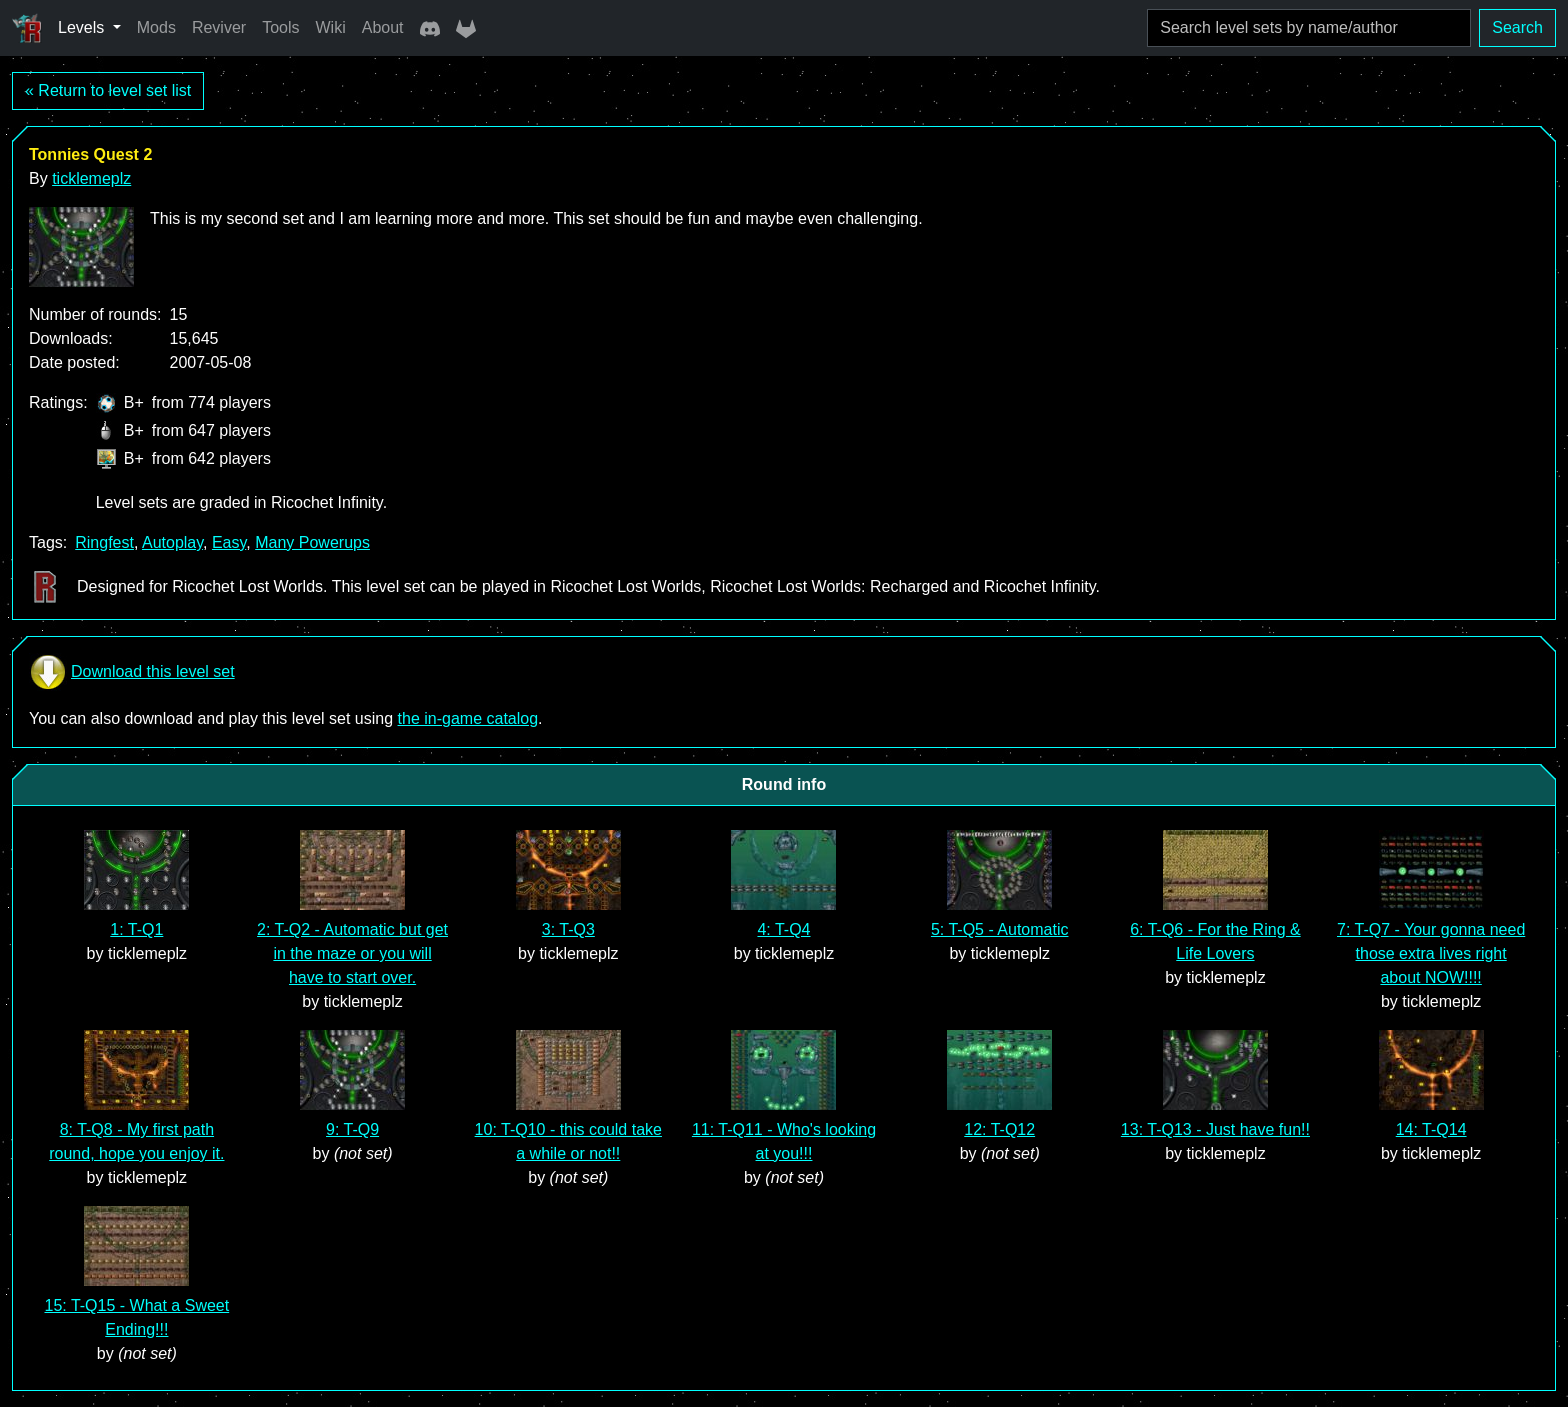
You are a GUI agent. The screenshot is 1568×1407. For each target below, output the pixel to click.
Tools (280, 27)
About (383, 27)
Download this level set (132, 672)
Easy (229, 542)
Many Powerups (312, 542)
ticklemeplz (91, 178)
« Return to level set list (108, 90)
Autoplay (172, 542)
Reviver (219, 27)
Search (1517, 27)
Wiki (331, 27)
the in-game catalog (468, 718)
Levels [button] (83, 27)
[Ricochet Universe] (27, 28)
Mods (156, 27)
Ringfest (104, 542)
